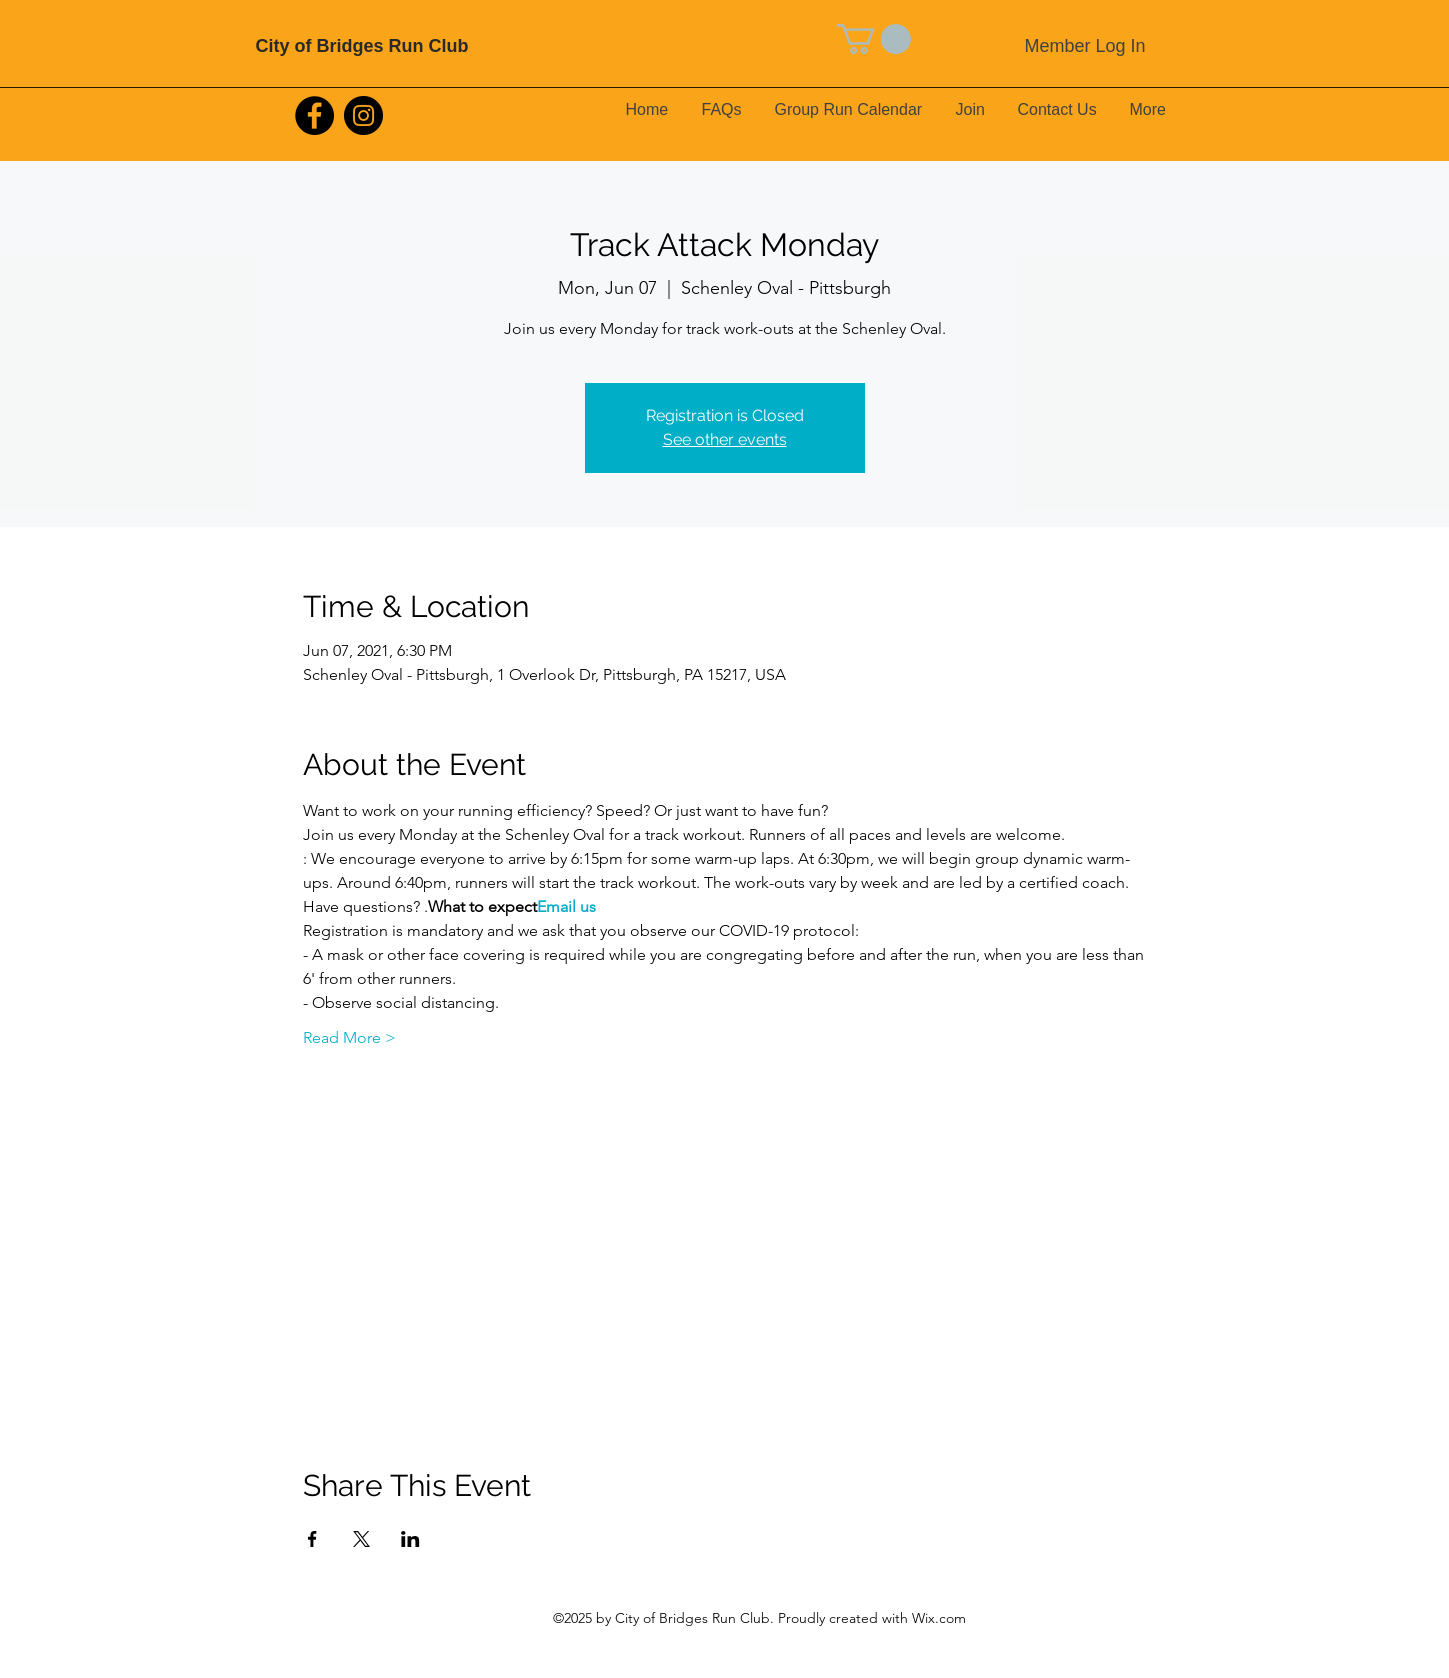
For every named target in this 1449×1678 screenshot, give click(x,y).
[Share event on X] (361, 1539)
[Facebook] (314, 115)
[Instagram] (363, 115)
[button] (874, 39)
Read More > (349, 1037)
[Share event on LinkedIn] (410, 1539)
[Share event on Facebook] (312, 1539)
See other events (725, 439)
